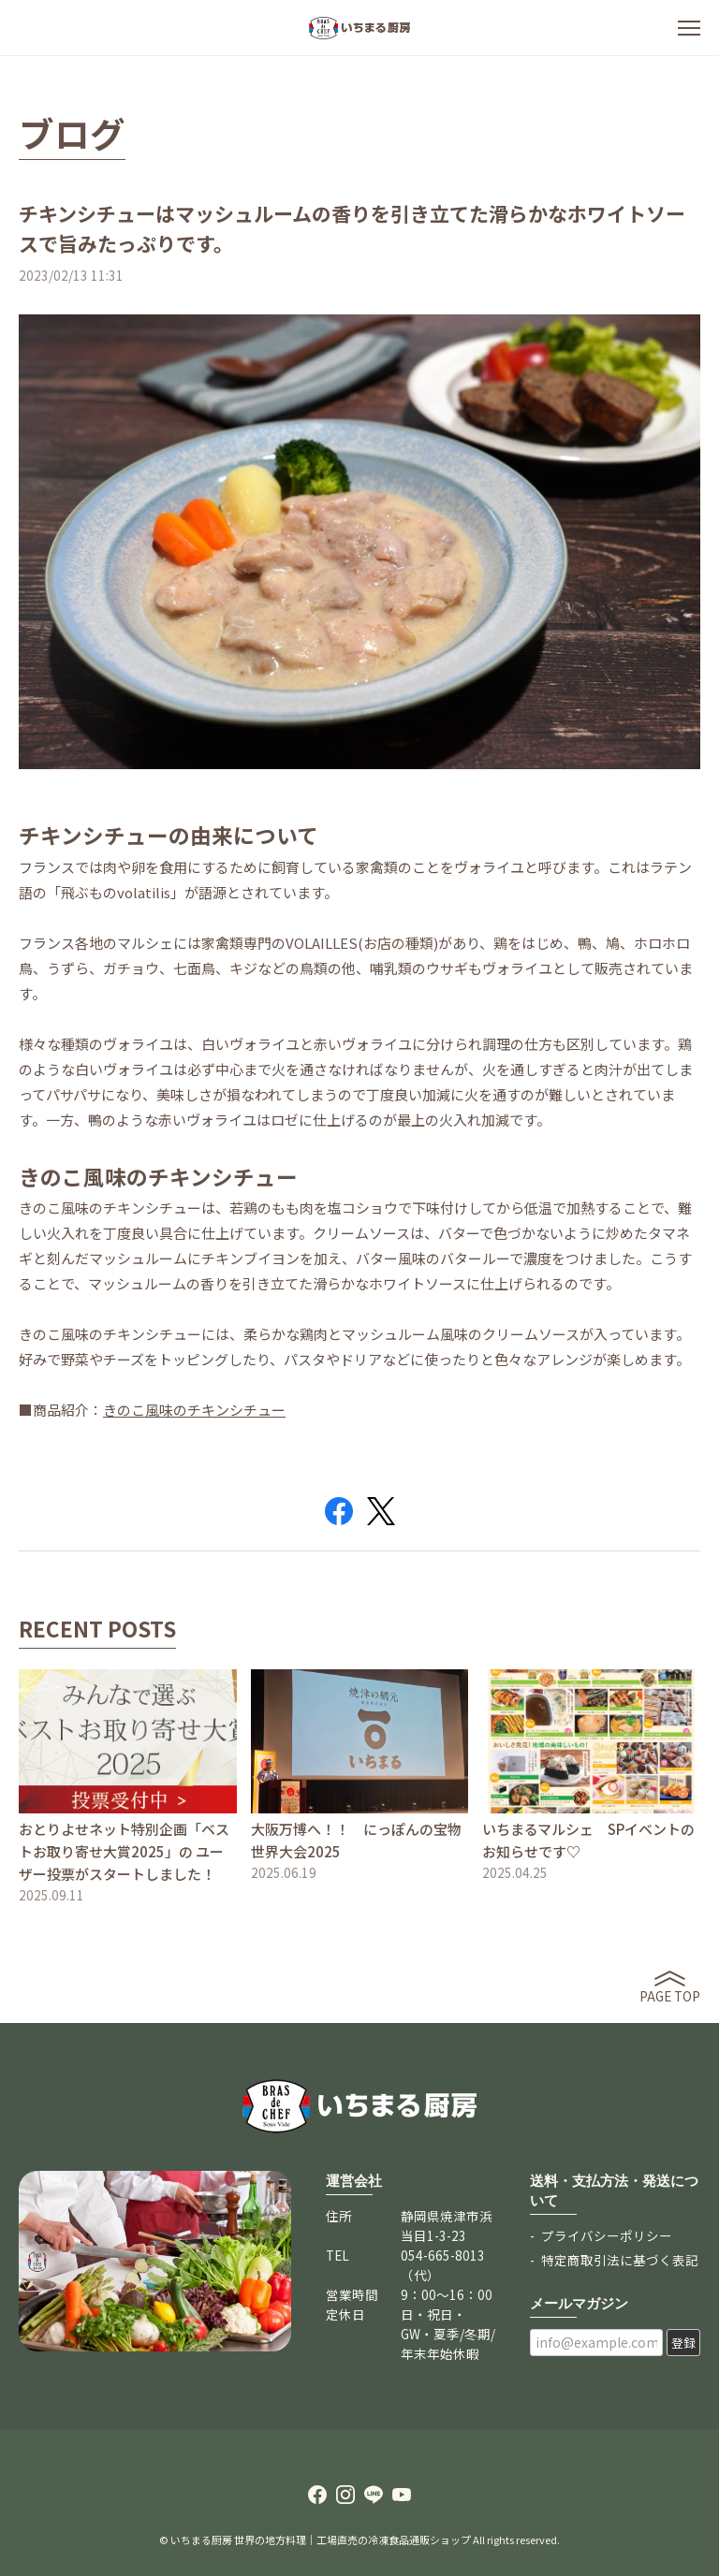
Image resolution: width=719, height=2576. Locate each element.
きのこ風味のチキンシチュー (194, 1409)
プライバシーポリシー (606, 2235)
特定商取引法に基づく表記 (619, 2259)
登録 (683, 2342)
